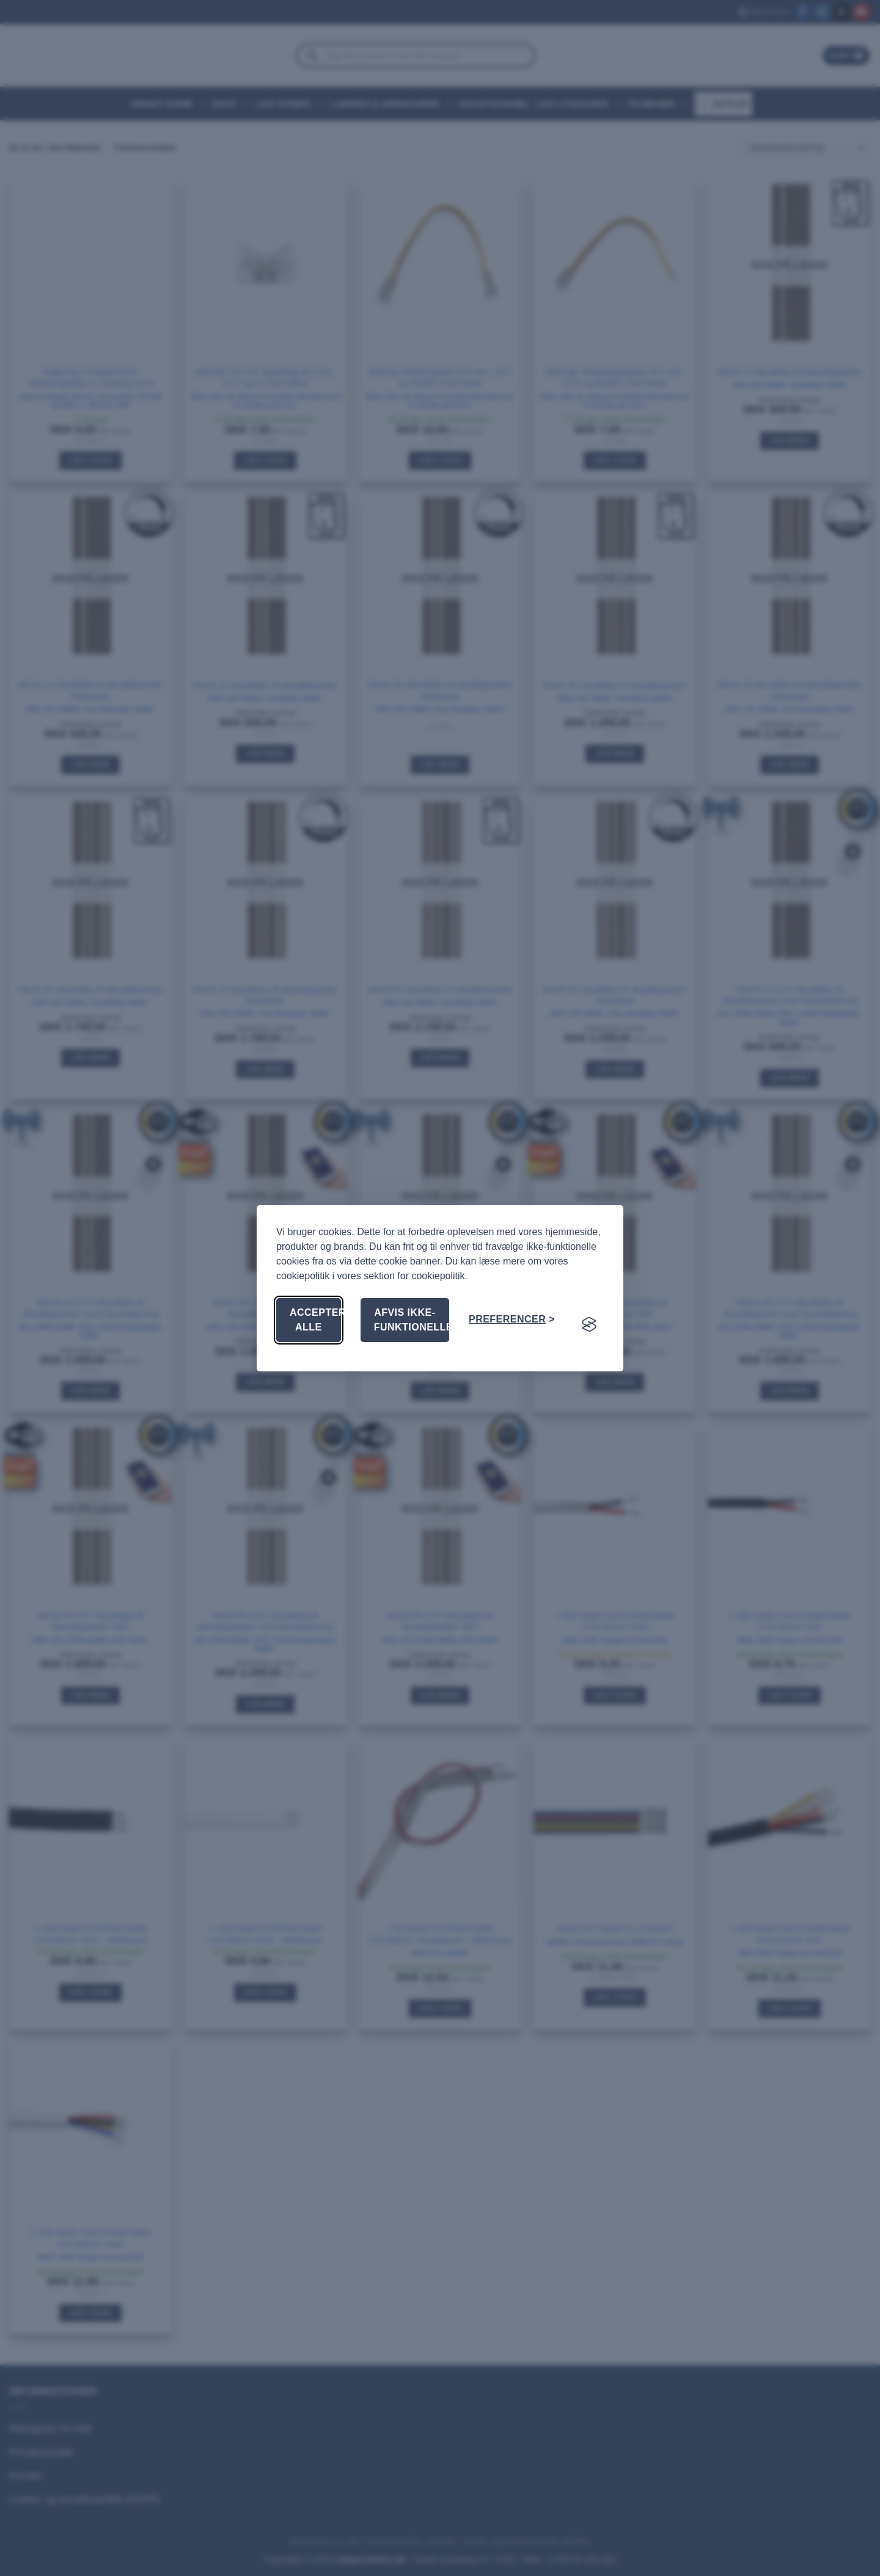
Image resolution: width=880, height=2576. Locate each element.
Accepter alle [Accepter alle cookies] (315, 1319)
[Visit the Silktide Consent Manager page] (589, 1324)
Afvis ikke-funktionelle (411, 1319)
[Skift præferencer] (512, 1319)
